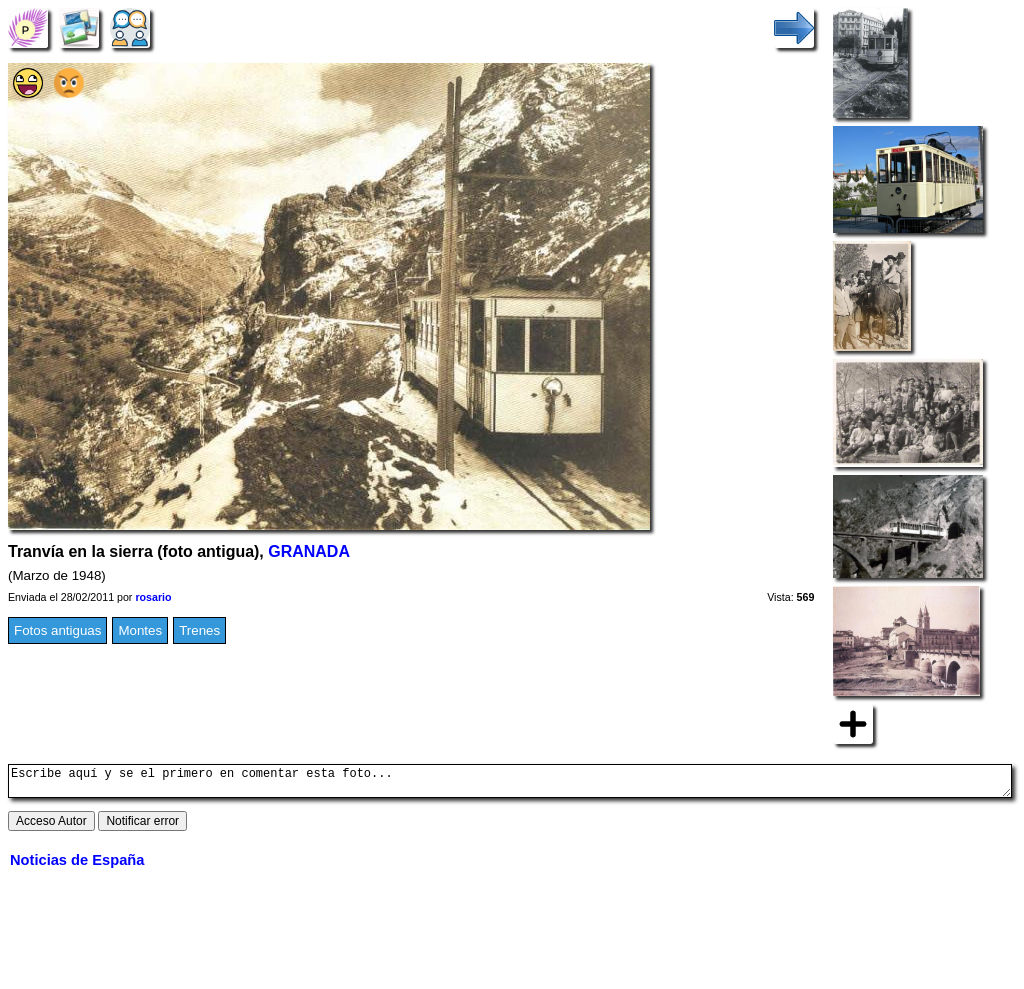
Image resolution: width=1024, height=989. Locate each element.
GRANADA (309, 551)
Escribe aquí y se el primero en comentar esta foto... (510, 784)
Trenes (199, 630)
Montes (140, 630)
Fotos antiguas (57, 630)
